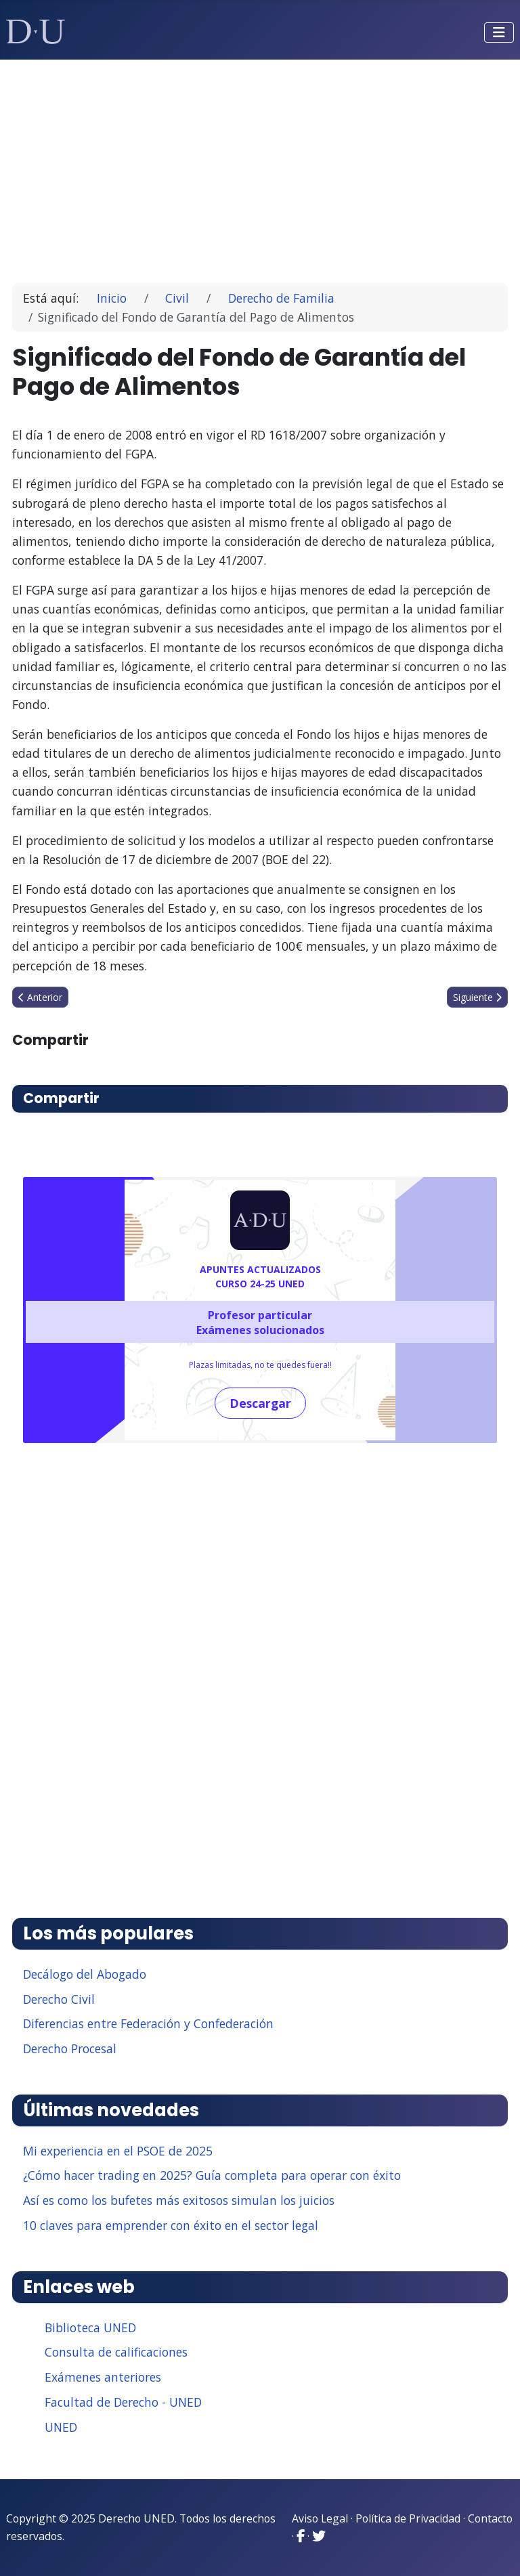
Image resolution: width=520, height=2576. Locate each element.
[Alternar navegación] (499, 32)
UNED (61, 2427)
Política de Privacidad (407, 2518)
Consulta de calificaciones (116, 2352)
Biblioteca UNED (90, 2327)
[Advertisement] (260, 165)
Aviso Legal (320, 2518)
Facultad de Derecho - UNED (123, 2402)
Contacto (490, 2518)
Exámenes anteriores (103, 2377)
